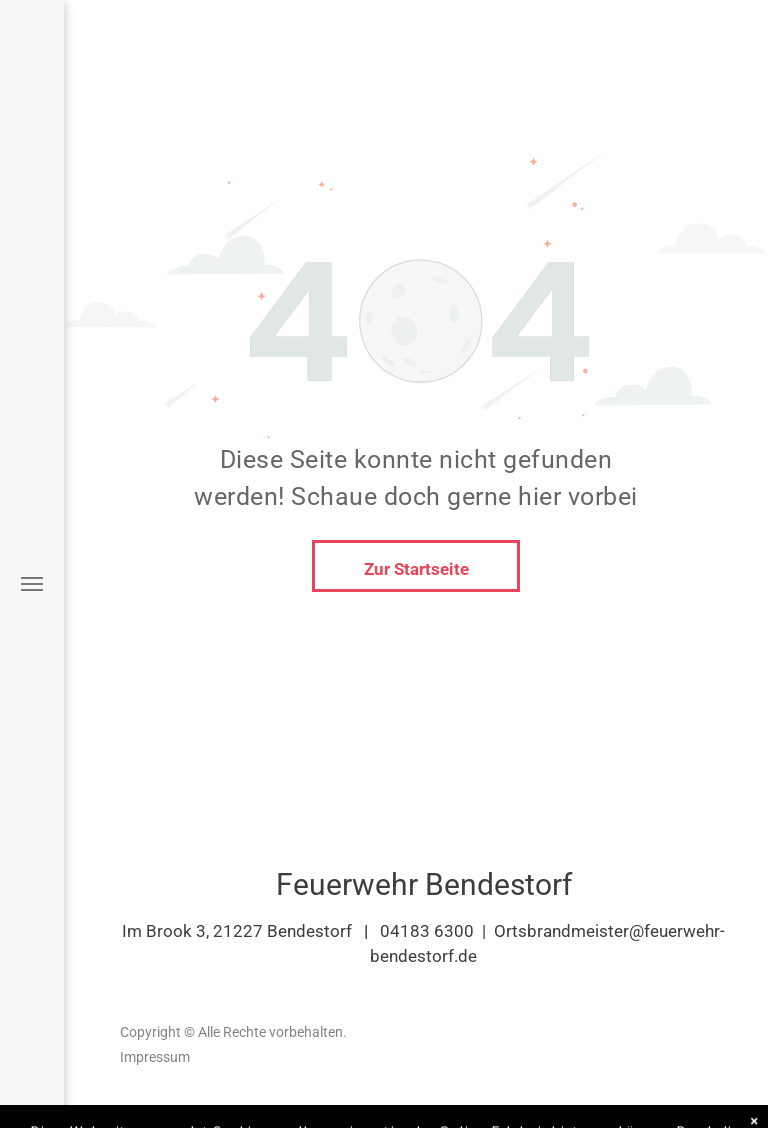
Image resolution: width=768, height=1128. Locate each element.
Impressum (155, 1057)
